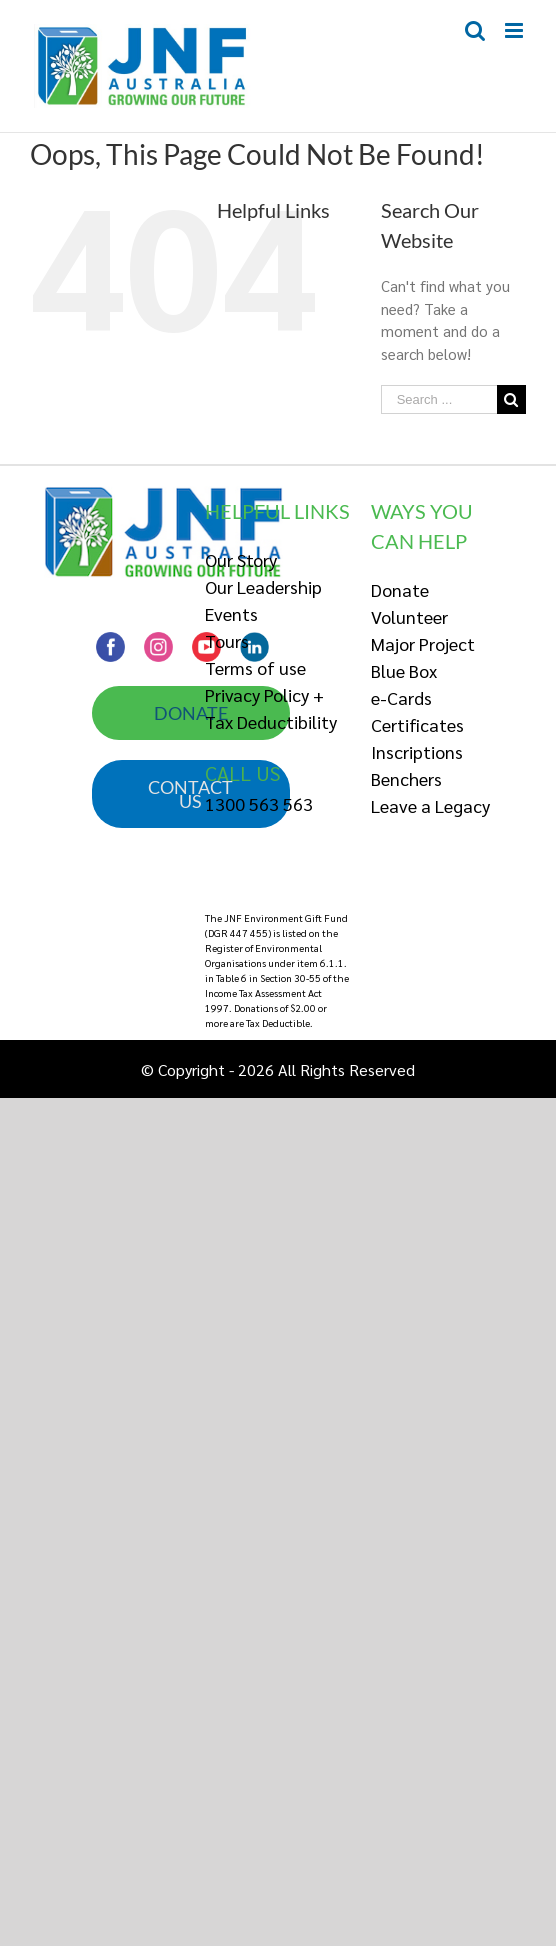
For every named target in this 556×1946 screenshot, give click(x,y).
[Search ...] (439, 399)
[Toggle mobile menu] (515, 30)
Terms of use (255, 667)
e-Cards (401, 697)
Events (231, 613)
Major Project (423, 643)
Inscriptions (417, 751)
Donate (400, 589)
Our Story (241, 559)
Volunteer (409, 616)
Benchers (406, 778)
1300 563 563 (259, 803)
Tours (227, 640)
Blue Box (404, 670)
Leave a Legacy (430, 805)
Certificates (417, 724)
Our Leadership (263, 586)
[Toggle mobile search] (475, 30)
